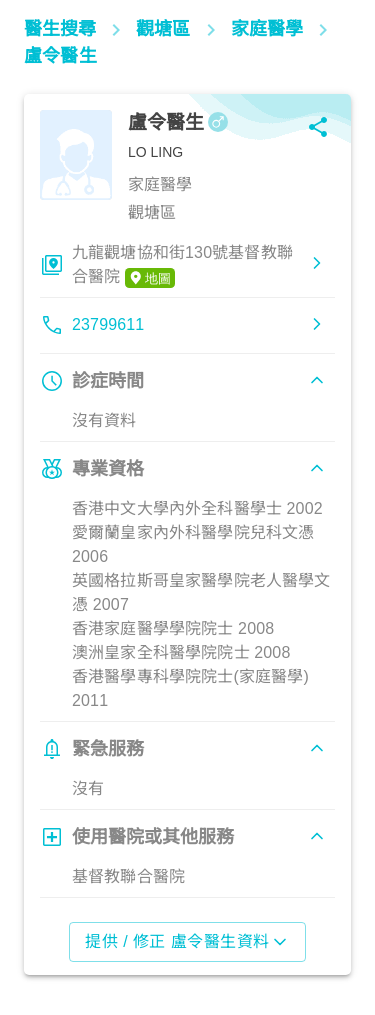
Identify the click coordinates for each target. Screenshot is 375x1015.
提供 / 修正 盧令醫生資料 (187, 942)
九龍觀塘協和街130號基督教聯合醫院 (182, 266)
